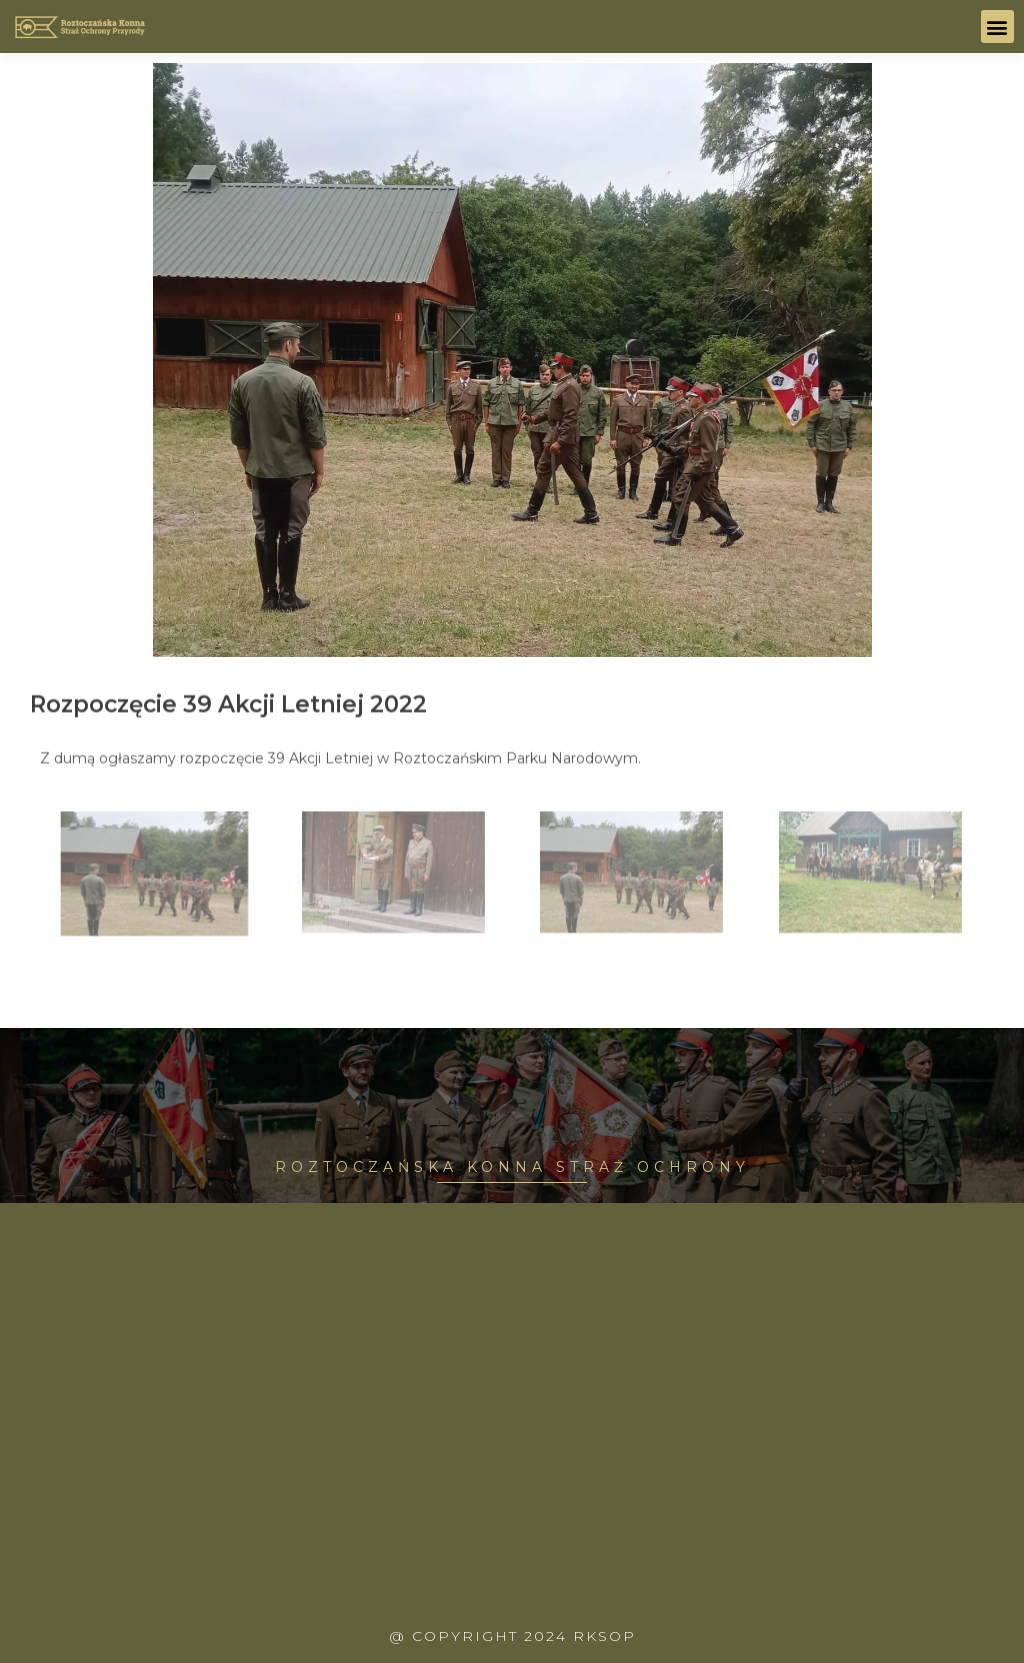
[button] (997, 26)
